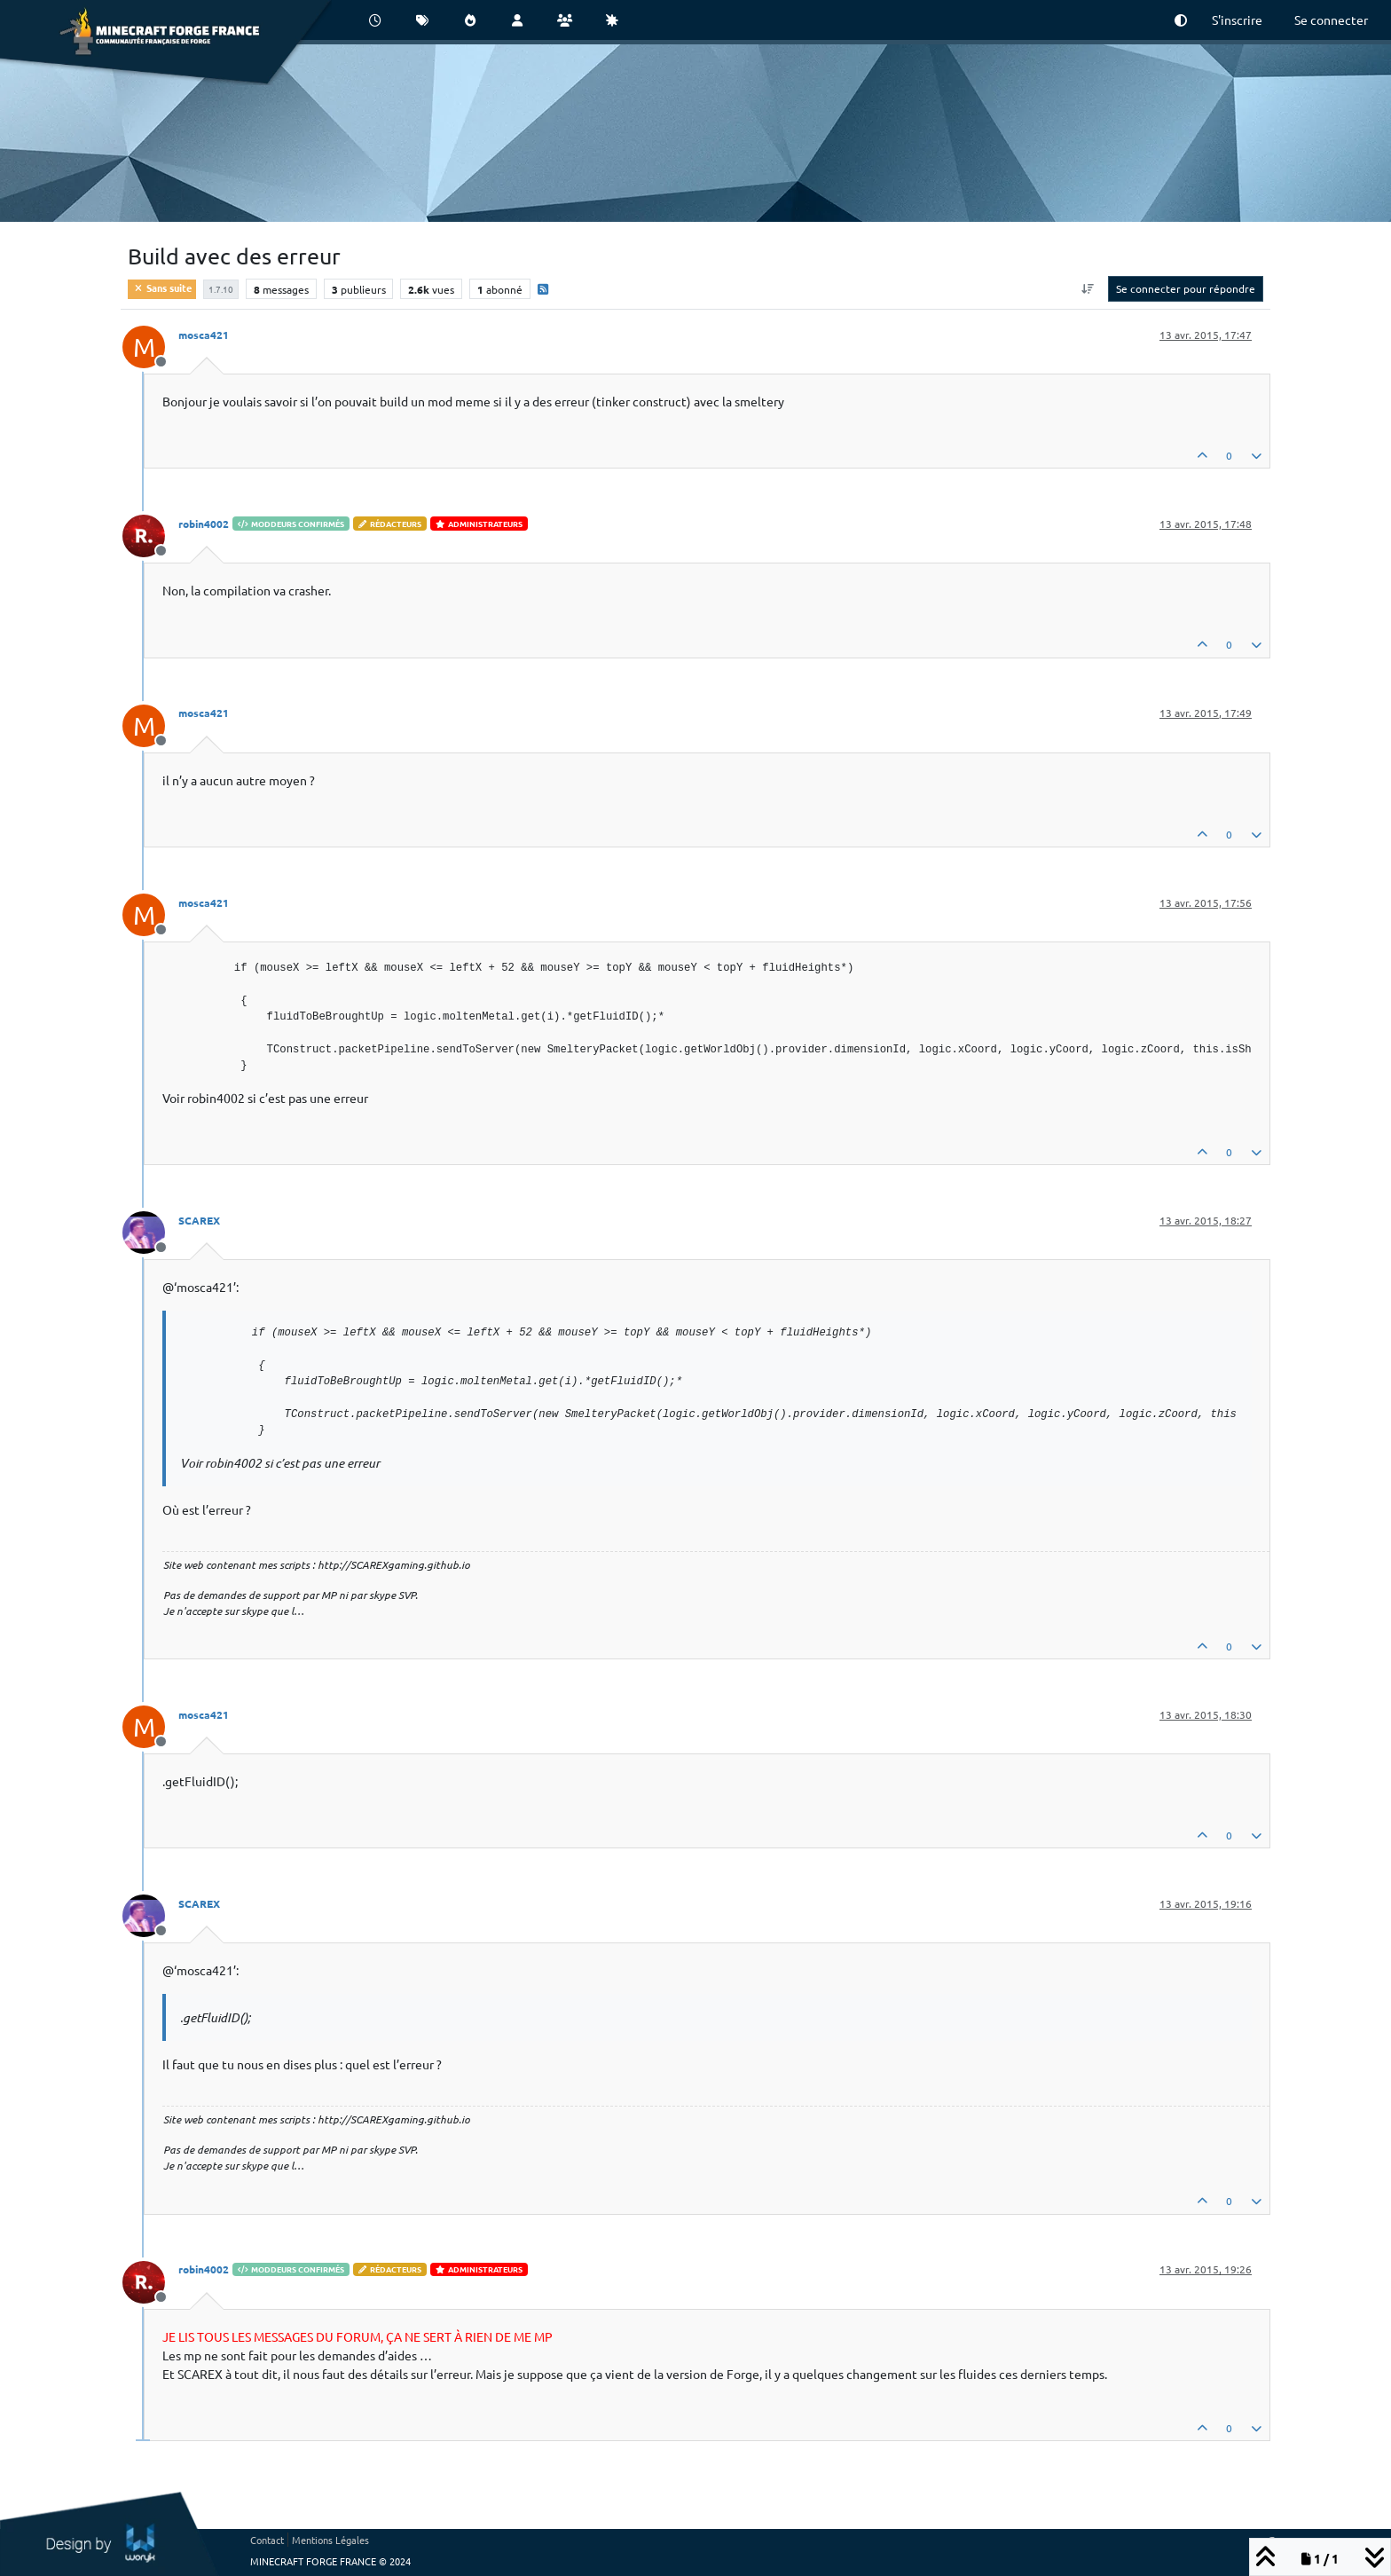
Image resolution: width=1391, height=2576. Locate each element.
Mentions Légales (330, 2540)
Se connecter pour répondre (1185, 288)
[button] (1180, 20)
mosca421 (203, 334)
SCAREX (199, 1220)
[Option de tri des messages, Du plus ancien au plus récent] (1088, 288)
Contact (267, 2540)
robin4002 (203, 523)
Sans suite (162, 287)
